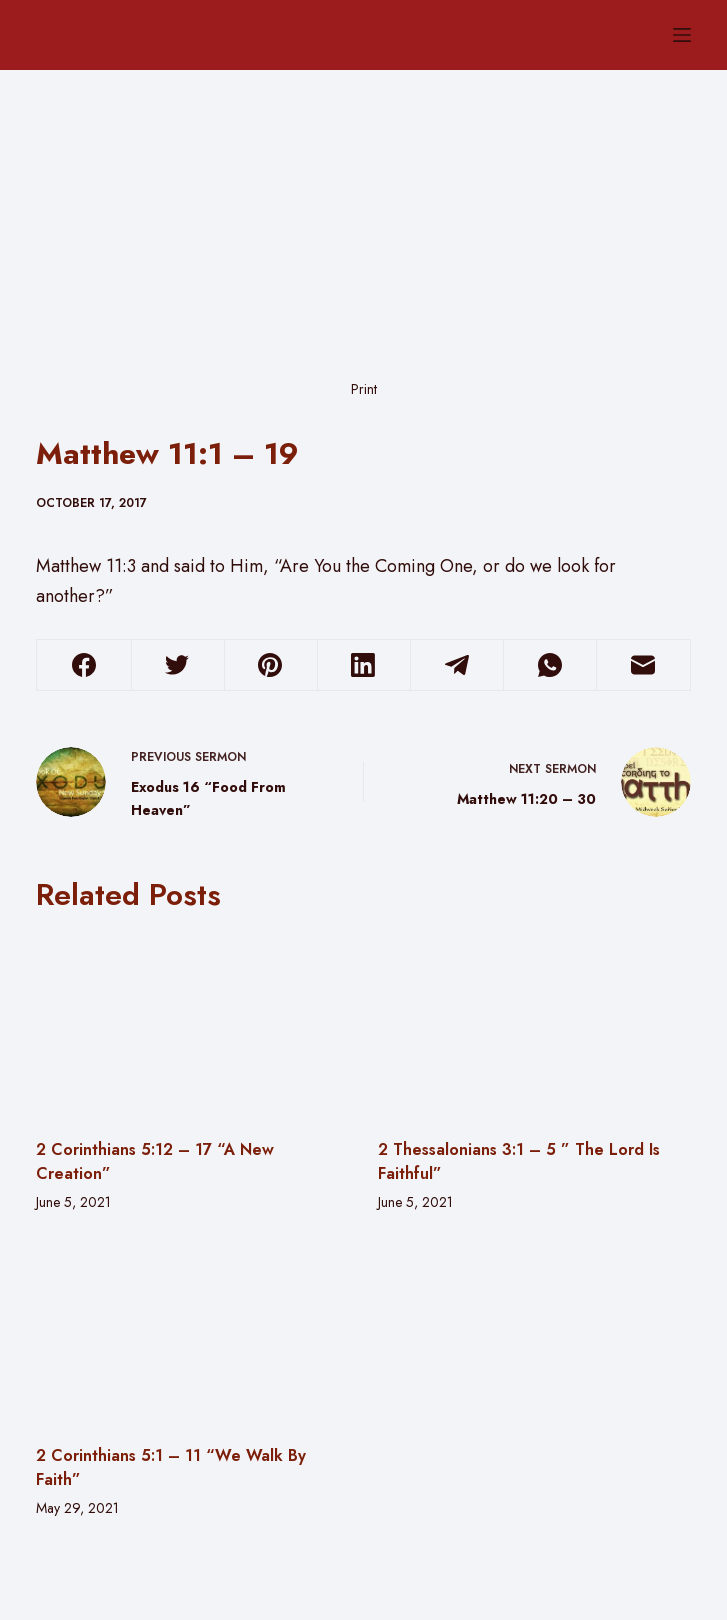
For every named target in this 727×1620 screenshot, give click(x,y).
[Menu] (682, 35)
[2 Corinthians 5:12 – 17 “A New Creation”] (192, 1025)
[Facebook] (84, 665)
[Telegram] (457, 665)
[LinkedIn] (364, 665)
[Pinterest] (271, 665)
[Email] (643, 665)
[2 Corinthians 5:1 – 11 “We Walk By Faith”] (192, 1332)
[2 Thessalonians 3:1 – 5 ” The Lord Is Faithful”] (534, 1025)
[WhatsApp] (550, 665)
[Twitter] (178, 665)
